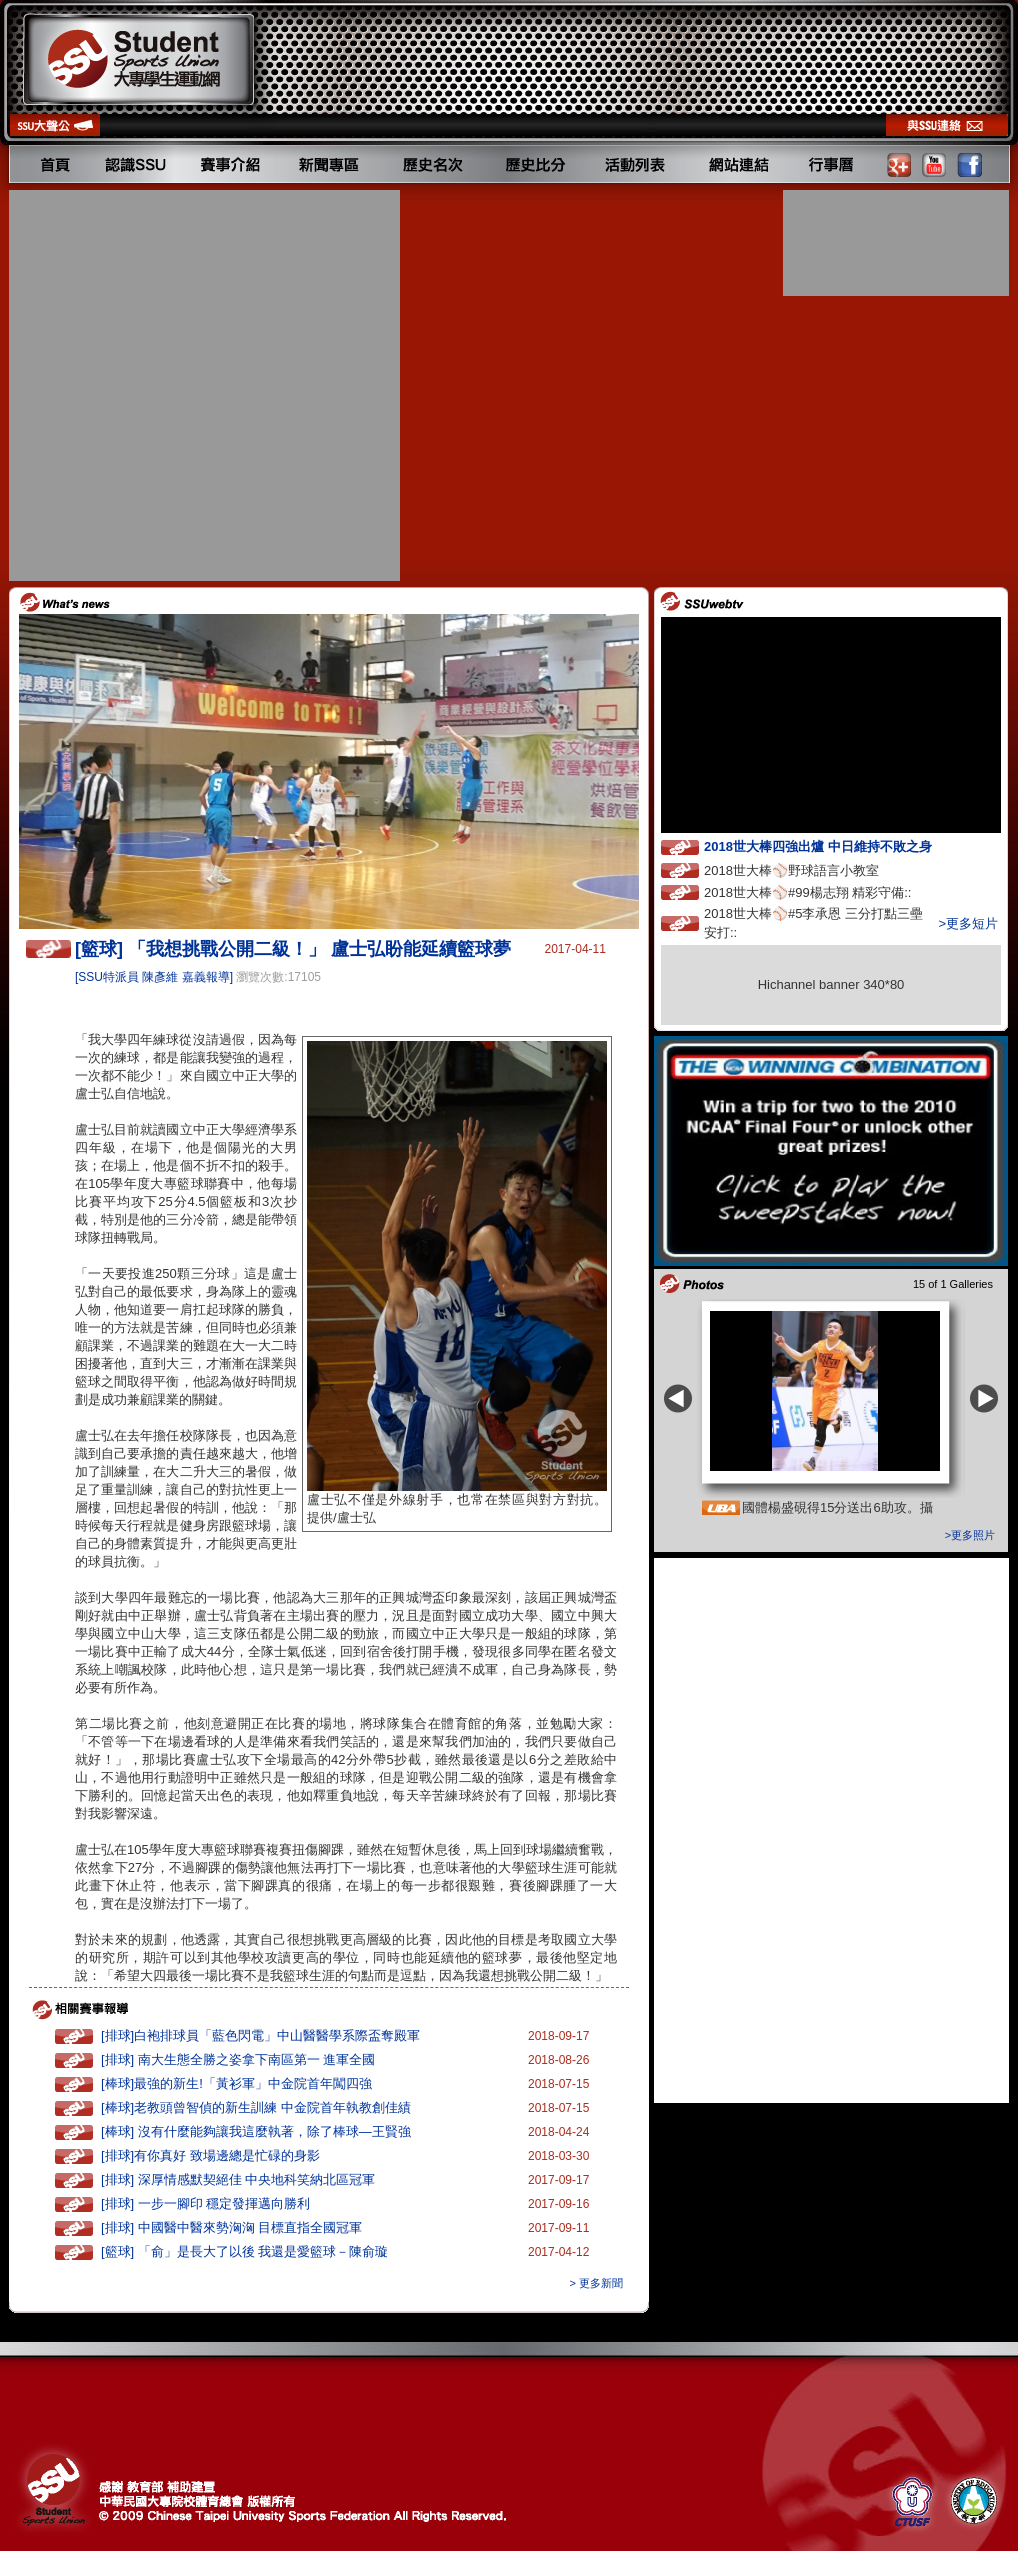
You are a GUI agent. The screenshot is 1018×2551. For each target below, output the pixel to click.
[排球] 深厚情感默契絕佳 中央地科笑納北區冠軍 (238, 2179)
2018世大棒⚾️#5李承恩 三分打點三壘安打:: (813, 923)
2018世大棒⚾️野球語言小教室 (810, 869)
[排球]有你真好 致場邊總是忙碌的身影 (210, 2155)
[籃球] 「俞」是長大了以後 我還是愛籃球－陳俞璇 (244, 2251)
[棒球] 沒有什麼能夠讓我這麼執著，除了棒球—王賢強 (256, 2131)
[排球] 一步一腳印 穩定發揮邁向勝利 (205, 2203)
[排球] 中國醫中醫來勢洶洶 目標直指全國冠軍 (231, 2227)
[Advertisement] (196, 385)
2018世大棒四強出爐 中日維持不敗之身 (836, 845)
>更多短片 (968, 923)
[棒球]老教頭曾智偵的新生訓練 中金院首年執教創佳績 (256, 2107)
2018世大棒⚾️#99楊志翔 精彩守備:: (826, 891)
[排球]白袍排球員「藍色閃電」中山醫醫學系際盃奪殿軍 (260, 2035)
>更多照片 (970, 1535)
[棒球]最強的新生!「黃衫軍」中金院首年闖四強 (236, 2083)
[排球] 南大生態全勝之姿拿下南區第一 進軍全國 (238, 2059)
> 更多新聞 (596, 2283)
